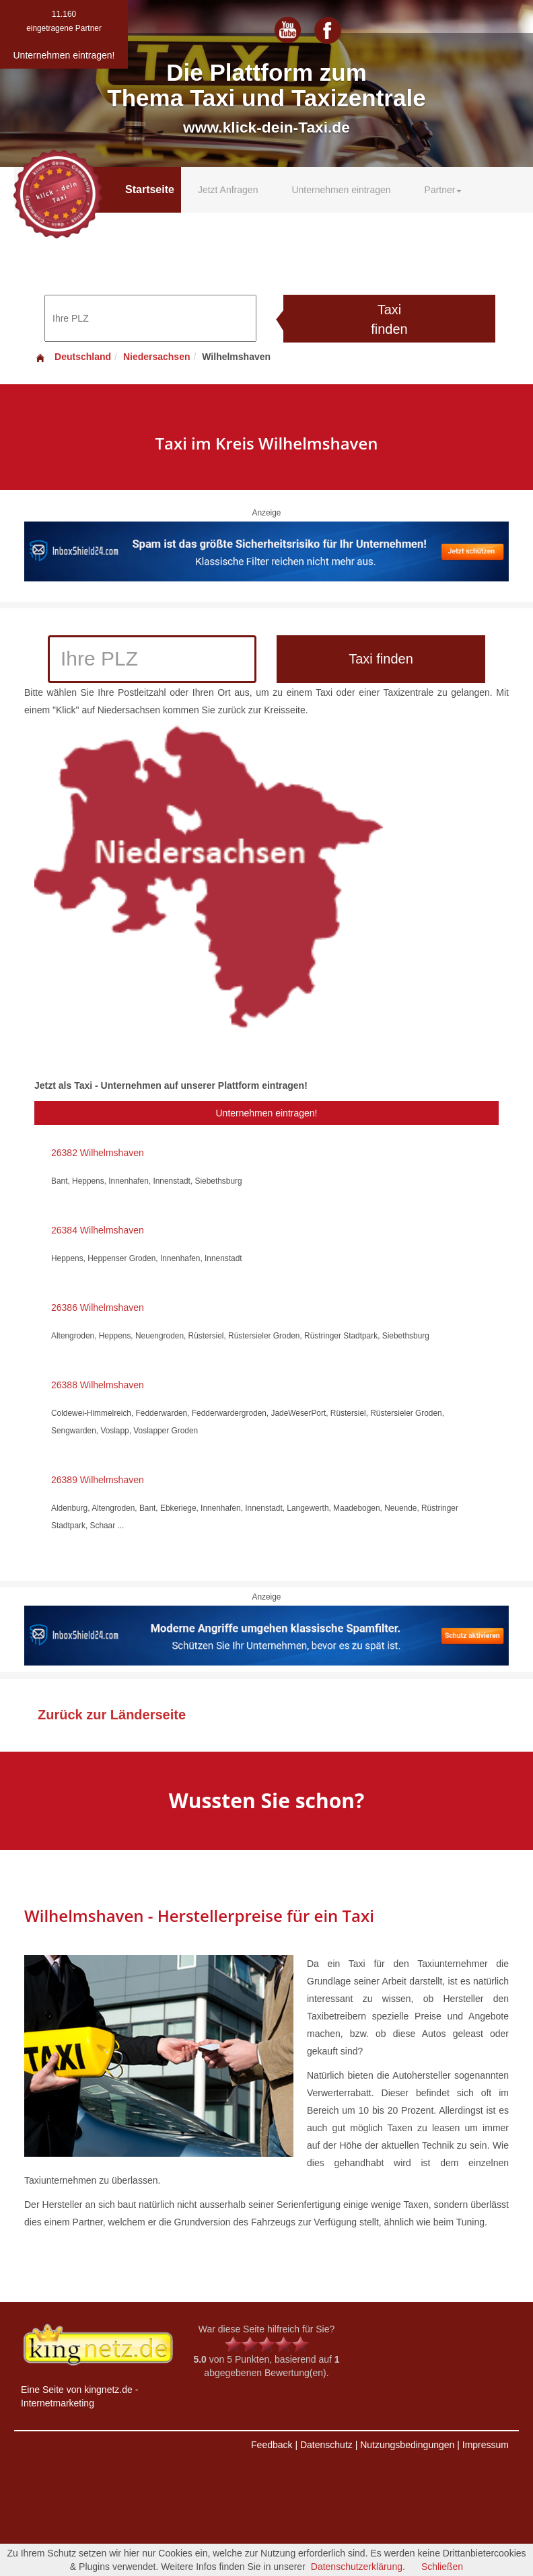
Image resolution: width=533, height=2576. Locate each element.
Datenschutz (326, 2444)
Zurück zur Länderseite (112, 1714)
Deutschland (72, 356)
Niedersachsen (156, 356)
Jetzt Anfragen (228, 189)
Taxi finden (389, 319)
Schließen (442, 2566)
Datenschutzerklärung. (358, 2566)
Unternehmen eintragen (340, 189)
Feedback (271, 2444)
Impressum (485, 2444)
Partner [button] (443, 189)
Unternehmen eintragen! (267, 1113)
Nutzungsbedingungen (407, 2444)
